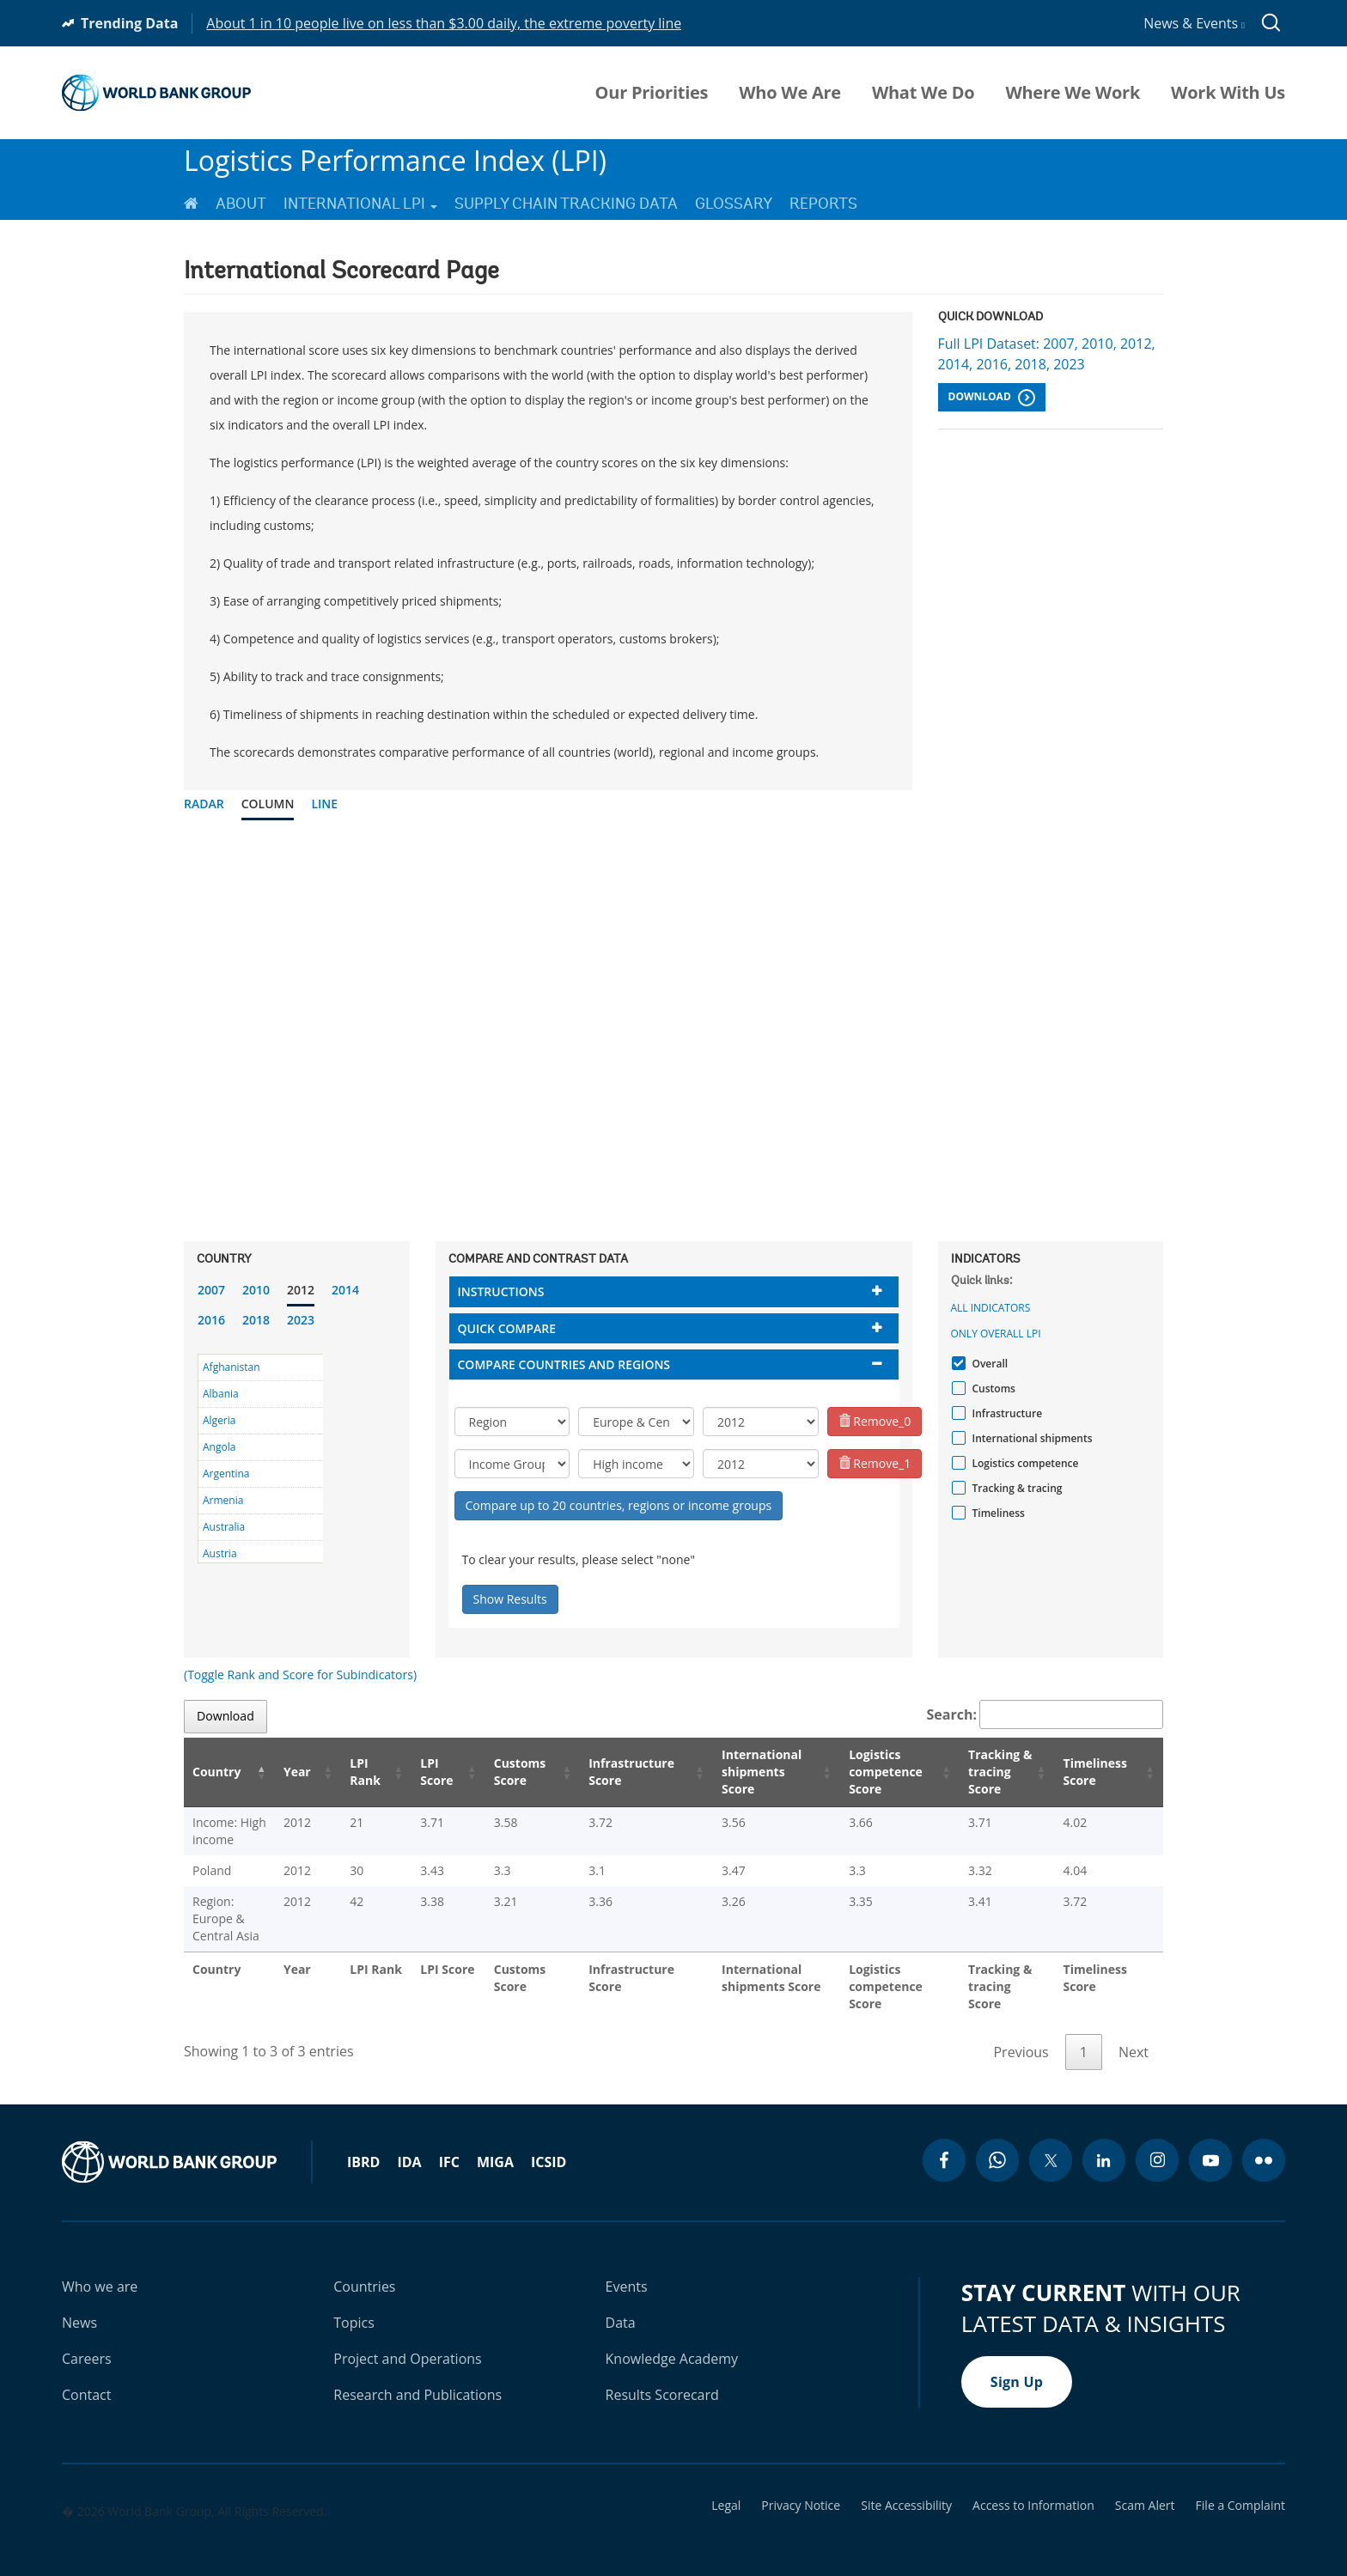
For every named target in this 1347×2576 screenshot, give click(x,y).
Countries (364, 2269)
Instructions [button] (501, 1291)
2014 (345, 1290)
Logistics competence (1023, 1463)
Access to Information (1033, 2488)
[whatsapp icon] (997, 2143)
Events (627, 2269)
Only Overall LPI (996, 1333)
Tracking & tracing (1015, 1488)
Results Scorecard (662, 2377)
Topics (354, 2305)
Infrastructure (1005, 1413)
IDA (409, 2145)
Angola (219, 1447)
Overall (988, 1363)
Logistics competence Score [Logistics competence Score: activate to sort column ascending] (877, 1771)
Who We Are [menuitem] (790, 93)
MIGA (495, 2145)
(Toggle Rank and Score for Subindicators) (300, 1674)
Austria (220, 1553)
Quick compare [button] (507, 1328)
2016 (211, 1320)
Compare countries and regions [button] (564, 1364)
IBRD (363, 2145)
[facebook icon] (944, 2143)
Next (1133, 2034)
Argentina (226, 1473)
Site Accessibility (906, 2488)
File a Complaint (1240, 2488)
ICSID (548, 2145)
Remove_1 (874, 1463)
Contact (86, 2377)
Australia (224, 1526)
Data (621, 2305)
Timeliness (996, 1513)
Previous (1020, 2034)
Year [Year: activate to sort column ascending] (309, 1771)
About (241, 203)
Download (991, 397)
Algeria (219, 1420)
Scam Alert (1145, 2488)
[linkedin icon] (1103, 2143)
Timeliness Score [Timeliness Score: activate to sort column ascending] (1100, 1771)
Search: (1045, 1714)
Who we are (99, 2269)
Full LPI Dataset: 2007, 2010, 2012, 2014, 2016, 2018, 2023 (1046, 354)
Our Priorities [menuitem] (652, 93)
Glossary (733, 203)
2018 (256, 1320)
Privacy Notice (800, 2488)
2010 (256, 1290)
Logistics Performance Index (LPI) (395, 160)
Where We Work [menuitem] (1072, 93)
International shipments (1030, 1438)
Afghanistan (231, 1367)
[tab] (674, 1291)
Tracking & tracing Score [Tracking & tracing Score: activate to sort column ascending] (996, 1771)
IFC (449, 2145)
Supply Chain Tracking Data (566, 203)
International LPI (360, 203)
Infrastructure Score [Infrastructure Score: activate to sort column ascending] (624, 1771)
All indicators (991, 1307)
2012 (300, 1290)
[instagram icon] (1157, 2143)
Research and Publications (417, 2377)
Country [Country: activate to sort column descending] (216, 1771)
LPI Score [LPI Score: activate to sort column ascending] (437, 1771)
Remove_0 (874, 1421)
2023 (300, 1320)
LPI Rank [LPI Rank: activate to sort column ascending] (369, 1771)
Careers (87, 2341)
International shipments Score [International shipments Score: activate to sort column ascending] (755, 1771)
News (79, 2305)
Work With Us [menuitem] (1228, 93)
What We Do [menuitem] (923, 93)
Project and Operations (407, 2341)
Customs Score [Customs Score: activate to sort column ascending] (516, 1771)
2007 (211, 1290)
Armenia (223, 1500)
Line (324, 803)
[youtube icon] (1210, 2143)
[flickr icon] (1263, 2143)
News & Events (1194, 23)
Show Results (510, 1599)
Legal (726, 2488)
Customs (991, 1388)
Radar (204, 803)
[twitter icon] (1050, 2143)
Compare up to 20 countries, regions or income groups (619, 1505)
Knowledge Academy (672, 2341)
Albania (221, 1393)
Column (268, 803)
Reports (823, 203)
